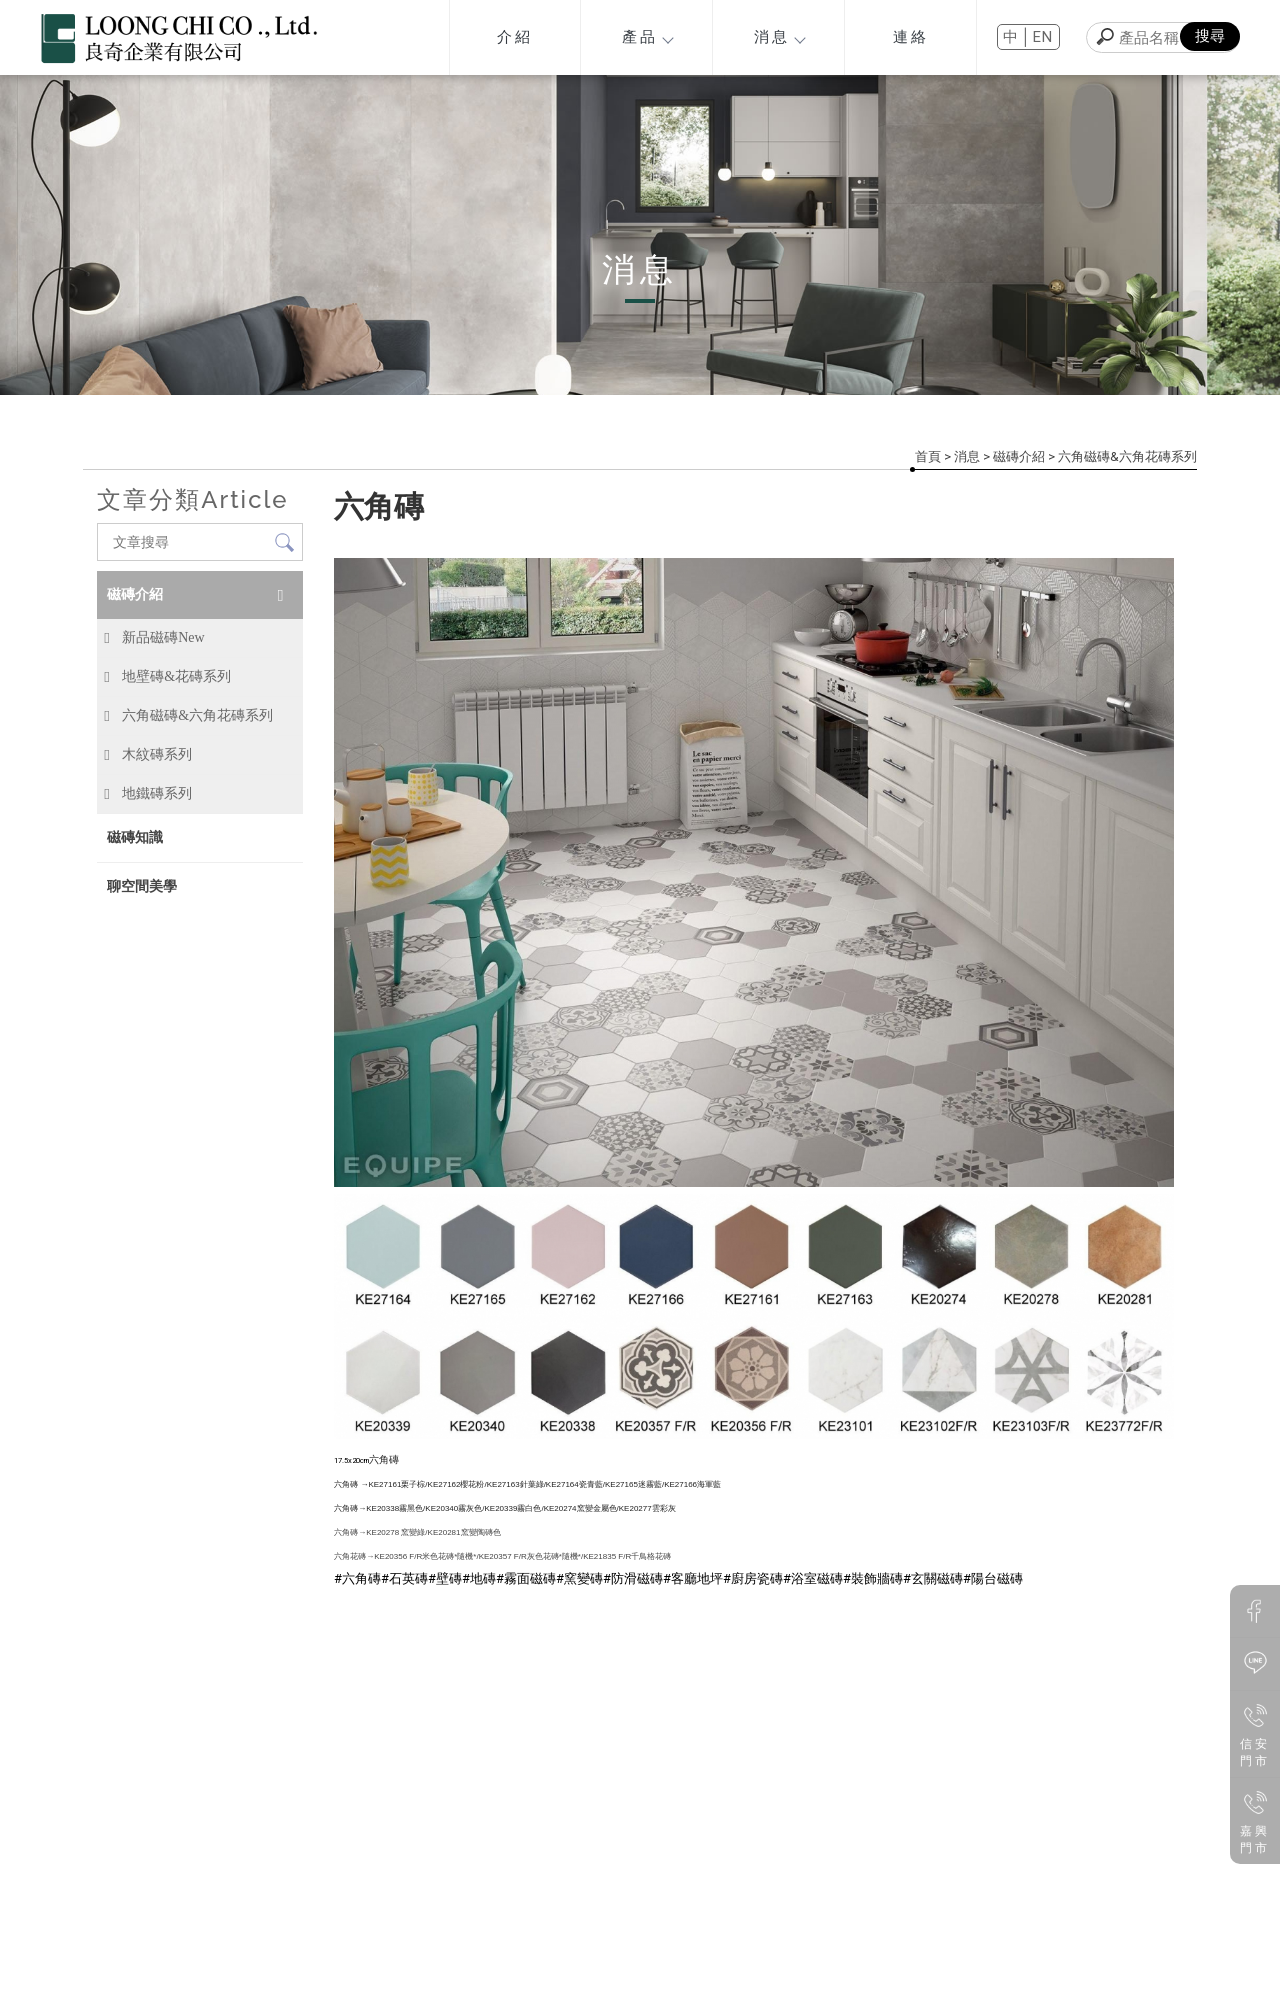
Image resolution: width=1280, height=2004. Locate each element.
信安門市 (1255, 1733)
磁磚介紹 (1019, 456)
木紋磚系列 (157, 754)
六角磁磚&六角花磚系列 (1127, 456)
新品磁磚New (163, 637)
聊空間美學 (142, 886)
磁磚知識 (135, 837)
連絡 (911, 37)
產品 (647, 37)
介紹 (515, 37)
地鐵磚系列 (157, 793)
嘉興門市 (1255, 1820)
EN (1043, 37)
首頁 (928, 456)
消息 (779, 37)
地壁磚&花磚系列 (176, 676)
